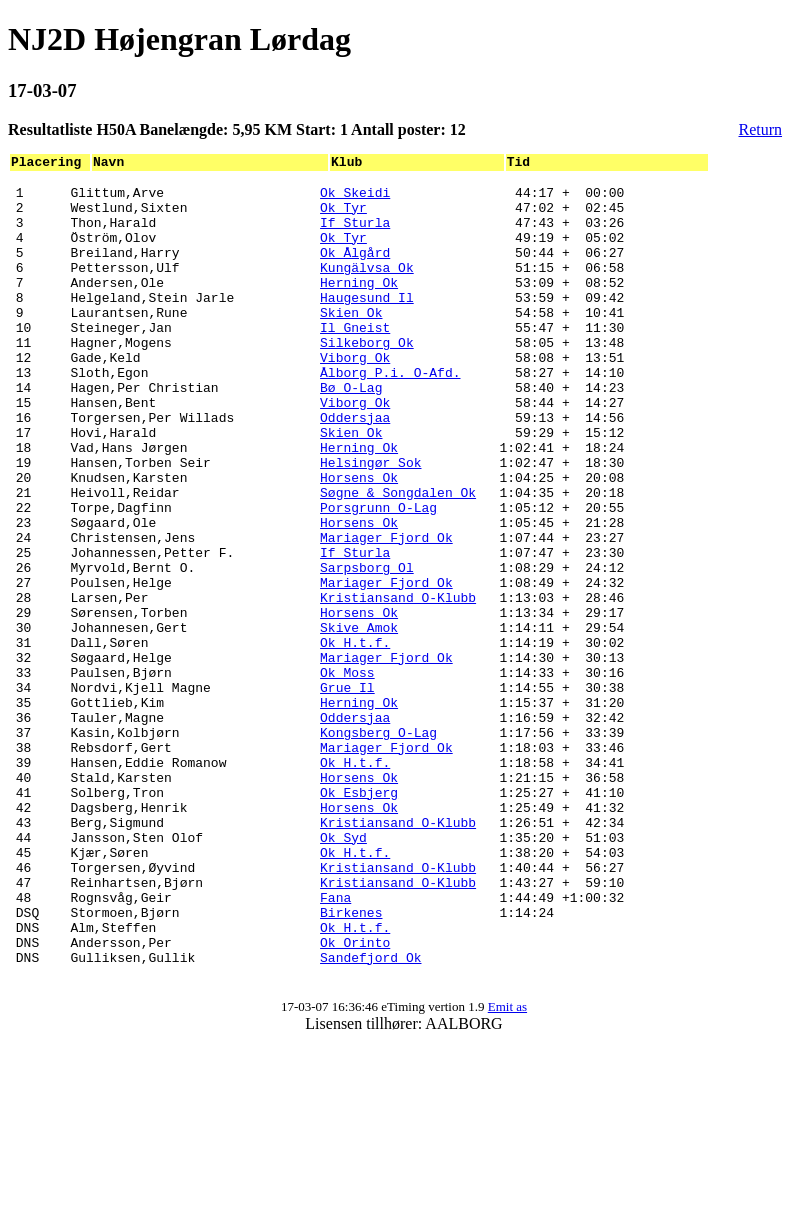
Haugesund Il (367, 324)
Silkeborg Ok (367, 378)
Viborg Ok (355, 396)
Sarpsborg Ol (367, 648)
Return (761, 129)
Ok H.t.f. (355, 738)
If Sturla (355, 234)
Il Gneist (355, 360)
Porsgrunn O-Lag (378, 576)
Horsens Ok (359, 540)
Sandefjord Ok (370, 1116)
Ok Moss (347, 774)
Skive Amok (359, 720)
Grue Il (347, 792)
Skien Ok (351, 342)
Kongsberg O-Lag (378, 846)
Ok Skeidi (355, 198)
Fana (335, 1044)
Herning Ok (359, 306)
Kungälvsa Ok (367, 288)
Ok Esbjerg (359, 918)
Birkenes (351, 1062)
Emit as (507, 1168)
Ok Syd (343, 972)
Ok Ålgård (355, 270)
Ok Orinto (355, 1098)
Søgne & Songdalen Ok (398, 558)
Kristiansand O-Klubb (398, 684)
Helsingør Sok (370, 522)
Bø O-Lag (351, 432)
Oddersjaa (355, 468)
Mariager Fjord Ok (386, 612)
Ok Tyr (343, 216)
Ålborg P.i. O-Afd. (390, 414)
